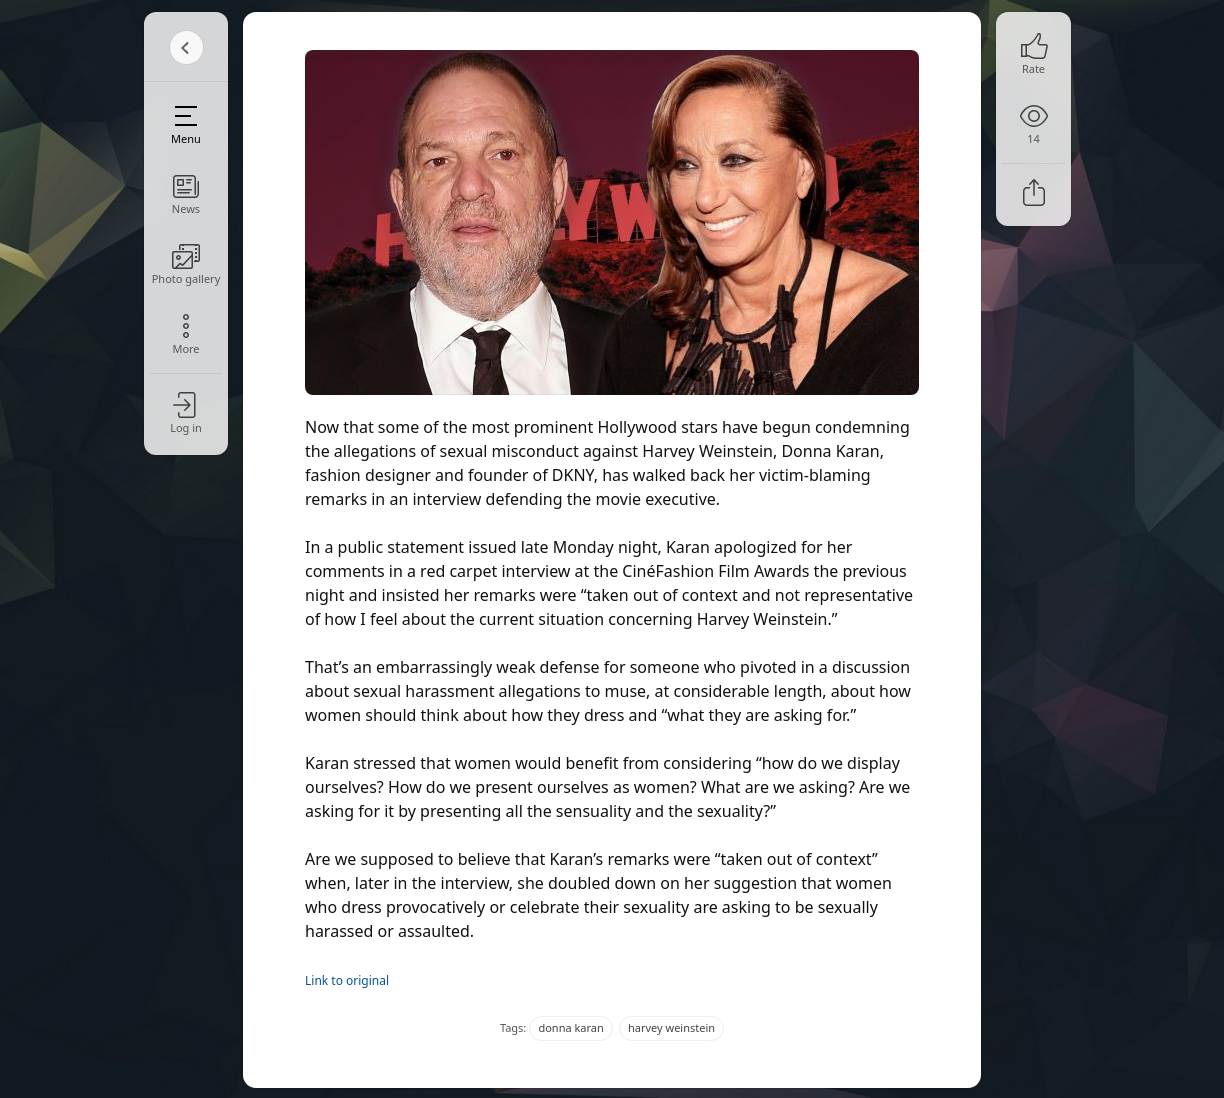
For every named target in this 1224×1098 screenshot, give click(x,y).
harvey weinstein (671, 1027)
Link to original (347, 980)
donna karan (570, 1027)
